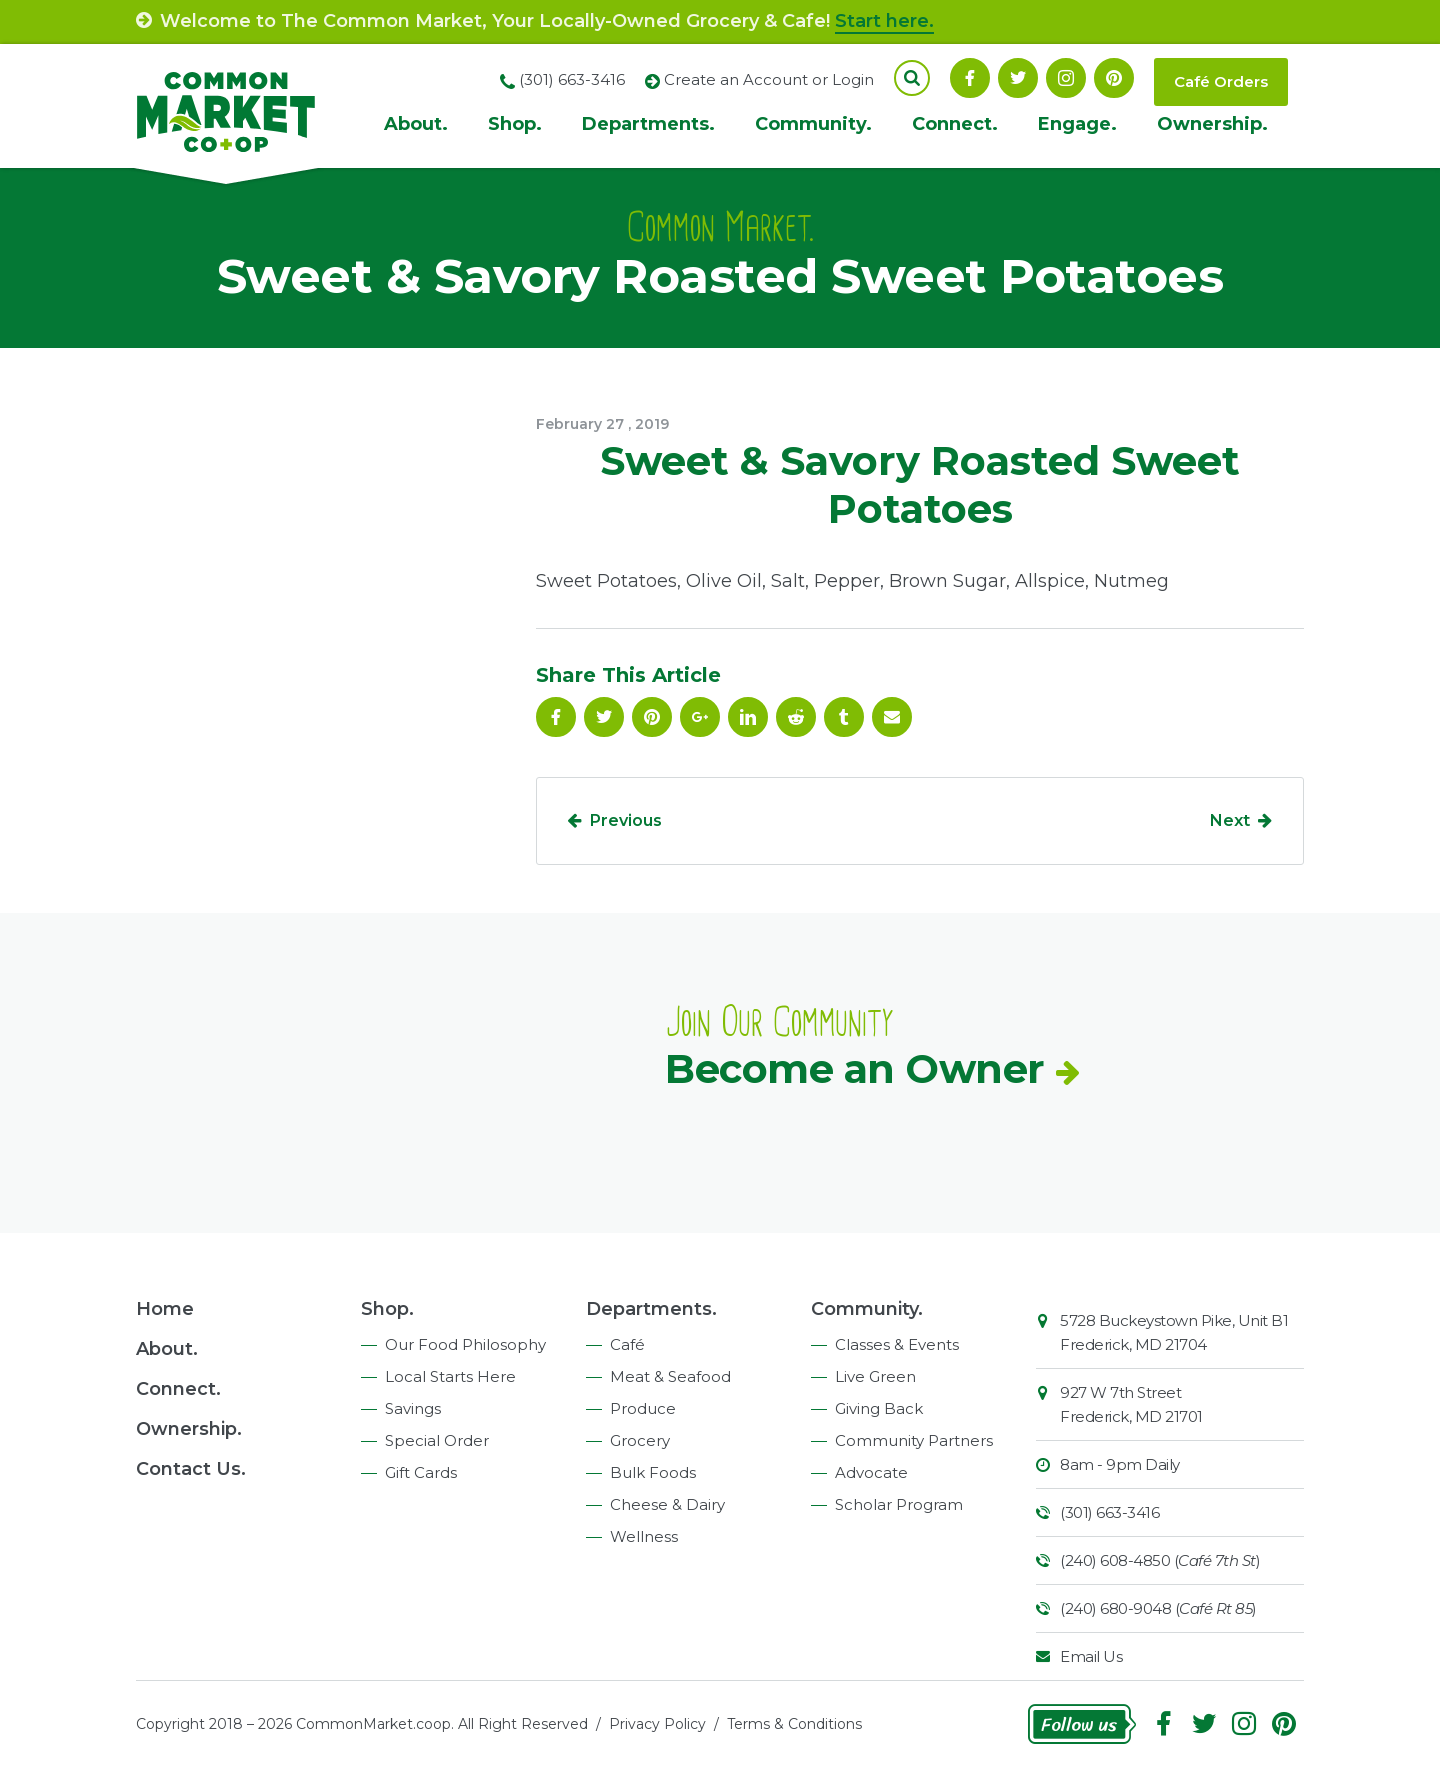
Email (892, 717)
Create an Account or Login (769, 79)
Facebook (970, 78)
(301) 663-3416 (1109, 1512)
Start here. (884, 21)
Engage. (1077, 124)
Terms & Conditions (794, 1724)
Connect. (955, 124)
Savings (413, 1408)
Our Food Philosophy (465, 1344)
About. (416, 124)
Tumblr (844, 717)
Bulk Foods (653, 1472)
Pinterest (1114, 78)
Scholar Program (899, 1504)
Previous (626, 820)
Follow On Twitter (1018, 78)
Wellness (644, 1536)
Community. (813, 124)
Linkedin (748, 717)
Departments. (648, 124)
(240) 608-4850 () (1160, 1560)
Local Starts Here (450, 1376)
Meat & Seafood (670, 1376)
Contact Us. (191, 1469)
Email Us (1091, 1656)
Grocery (640, 1440)
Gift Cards (421, 1472)
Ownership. (1212, 124)
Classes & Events (897, 1344)
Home (165, 1309)
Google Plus (700, 717)
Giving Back (879, 1408)
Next (1230, 820)
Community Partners (914, 1440)
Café (627, 1344)
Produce (643, 1408)
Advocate (871, 1472)
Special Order (437, 1440)
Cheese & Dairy (667, 1504)
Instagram (1066, 78)
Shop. (515, 124)
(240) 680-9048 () (1158, 1608)
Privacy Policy (657, 1724)
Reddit (796, 717)
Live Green (875, 1376)
